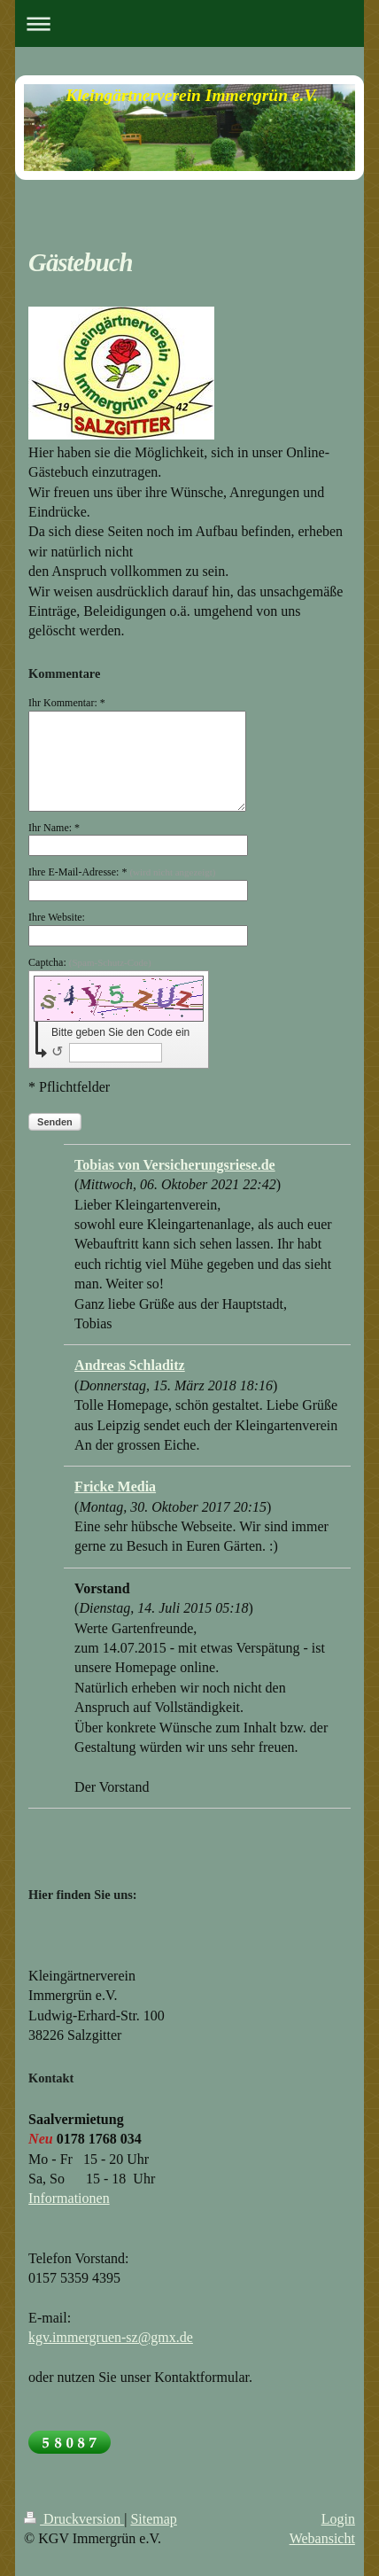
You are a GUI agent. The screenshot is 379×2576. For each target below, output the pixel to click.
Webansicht (322, 2538)
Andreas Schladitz (129, 1365)
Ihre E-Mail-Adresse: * (121, 872)
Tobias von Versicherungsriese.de (174, 1164)
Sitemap (153, 2518)
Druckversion (74, 2518)
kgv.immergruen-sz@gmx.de (110, 2337)
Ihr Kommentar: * (66, 703)
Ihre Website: (56, 917)
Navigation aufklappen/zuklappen (189, 23)
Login (338, 2518)
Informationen (69, 2198)
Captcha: (89, 962)
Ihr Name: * (54, 827)
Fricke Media (115, 1486)
